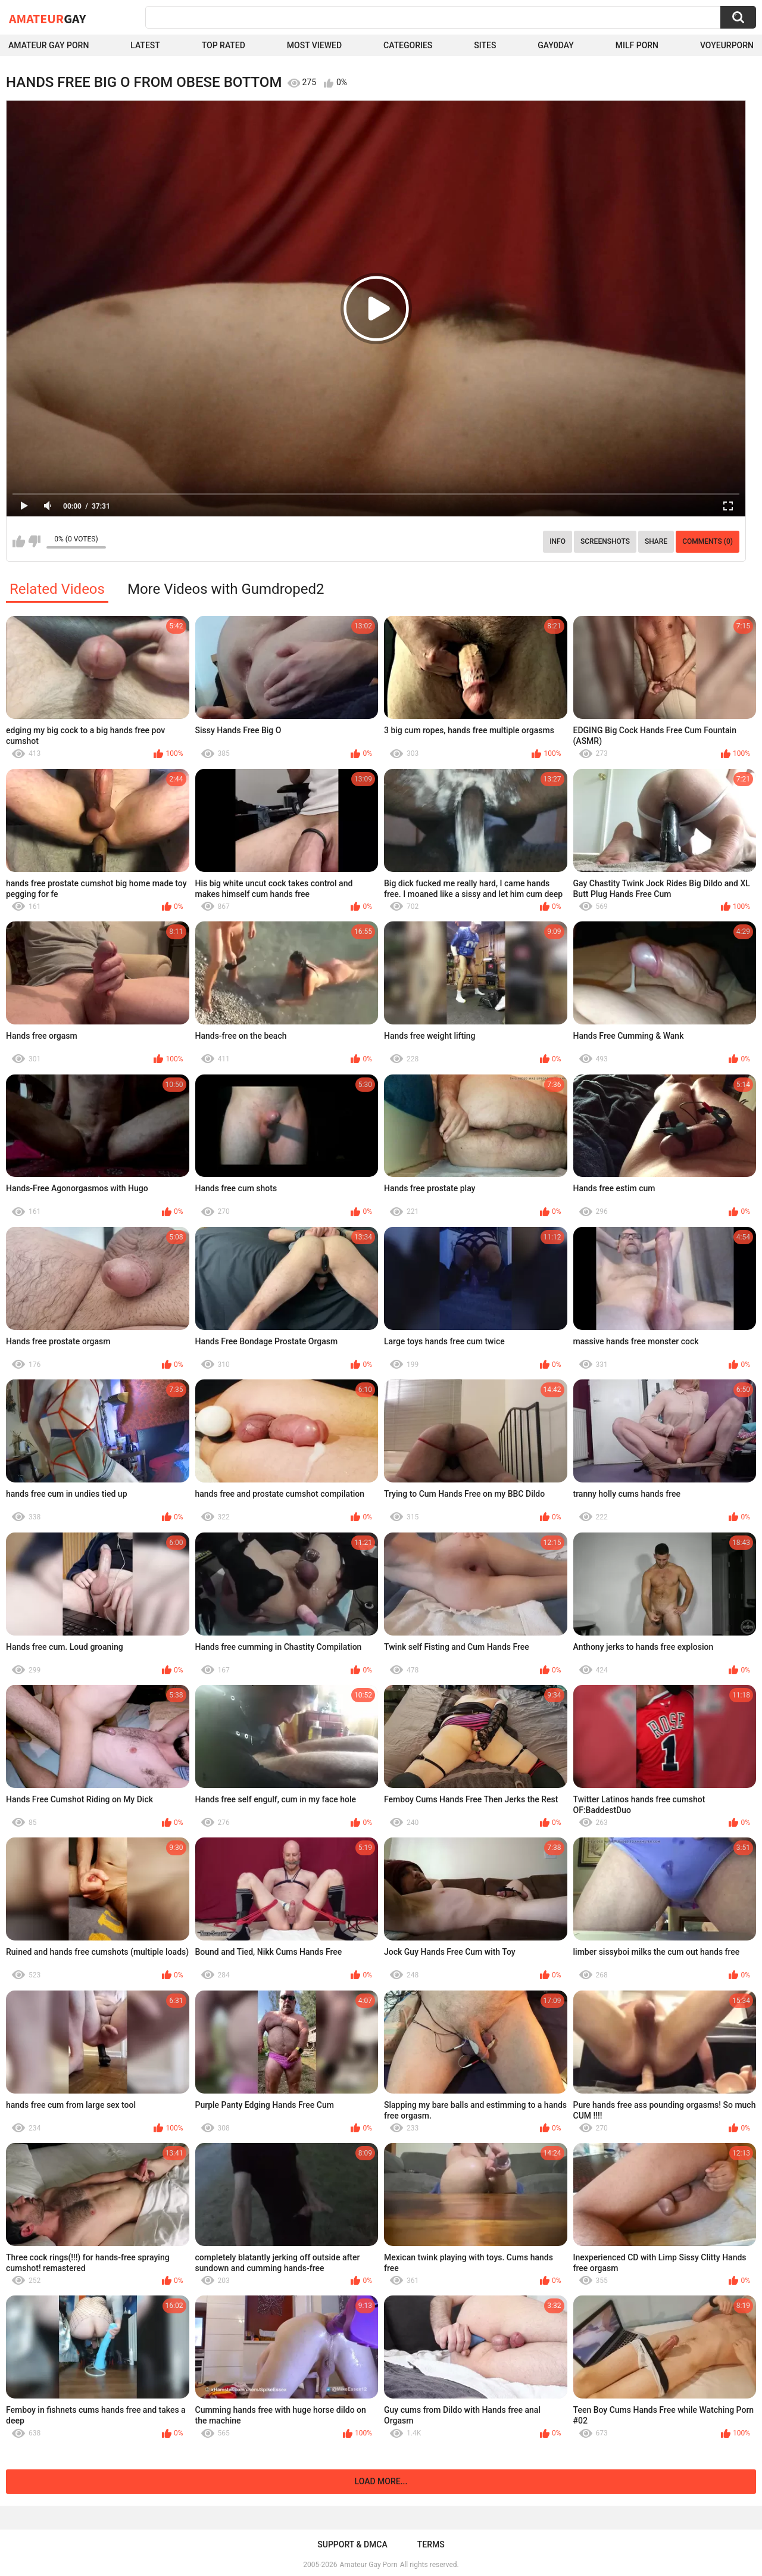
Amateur (47, 18)
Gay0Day (556, 45)
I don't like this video (34, 541)
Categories (407, 45)
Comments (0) (707, 541)
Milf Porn (637, 45)
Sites (485, 45)
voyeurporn (727, 45)
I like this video (19, 541)
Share (656, 541)
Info (557, 541)
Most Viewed (314, 45)
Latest (145, 45)
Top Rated (223, 45)
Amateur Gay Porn (48, 45)
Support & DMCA (352, 2544)
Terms (431, 2544)
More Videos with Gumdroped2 (225, 589)
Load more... (381, 2481)
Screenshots (605, 541)
